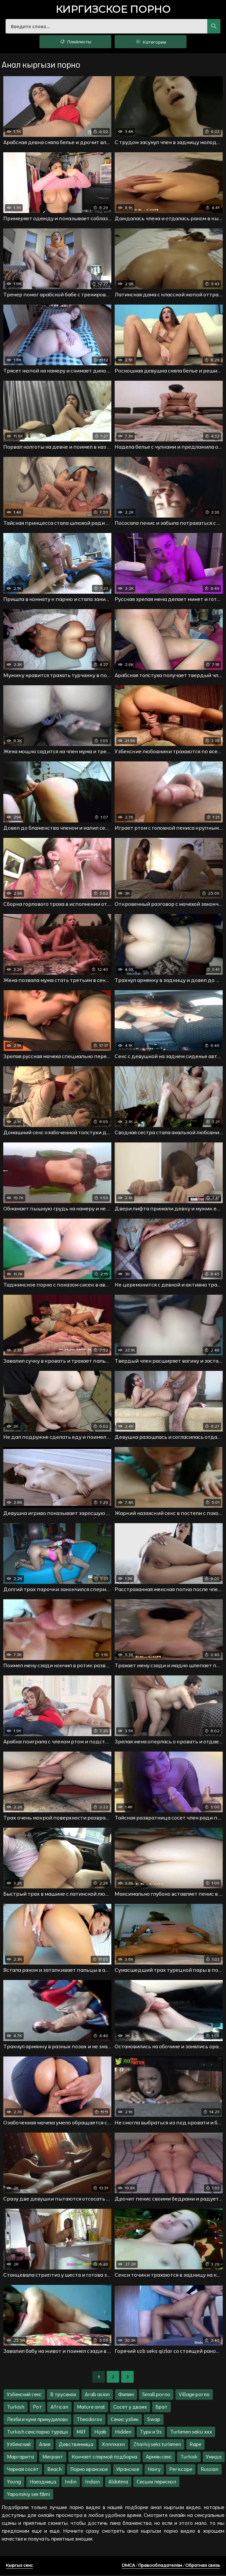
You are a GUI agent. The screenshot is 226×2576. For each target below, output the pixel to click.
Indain (92, 2483)
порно (113, 10)
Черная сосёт (23, 2470)
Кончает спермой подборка (104, 2458)
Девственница (76, 2445)
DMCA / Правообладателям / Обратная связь (171, 2566)
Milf (81, 2433)
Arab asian (97, 2396)
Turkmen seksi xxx (191, 2433)
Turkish (15, 2408)
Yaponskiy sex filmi (28, 2495)
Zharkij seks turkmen (157, 2445)
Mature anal (91, 2408)
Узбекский (19, 2445)
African (59, 2408)
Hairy (154, 2470)
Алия (44, 2445)
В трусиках (63, 2396)
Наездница (43, 2483)
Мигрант (52, 2458)
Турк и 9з (151, 2433)
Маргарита (20, 2458)
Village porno (194, 2396)
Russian (209, 2470)
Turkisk (188, 2458)
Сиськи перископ (156, 2483)
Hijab (100, 2433)
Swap (153, 2420)
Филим (126, 2396)
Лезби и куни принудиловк (37, 2420)
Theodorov (89, 2420)
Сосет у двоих (130, 2408)
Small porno (156, 2396)
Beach (54, 2470)
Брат (161, 2408)
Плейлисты (75, 43)
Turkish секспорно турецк (37, 2433)
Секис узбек (125, 2420)
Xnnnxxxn (113, 2445)
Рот (37, 2408)
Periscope (180, 2470)
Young (14, 2483)
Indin (71, 2483)
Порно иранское (89, 2470)
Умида (213, 2458)
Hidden (123, 2433)
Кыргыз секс (19, 2566)
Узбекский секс (24, 2396)
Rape (195, 2445)
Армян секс (159, 2458)
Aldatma (118, 2483)
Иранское (127, 2470)
